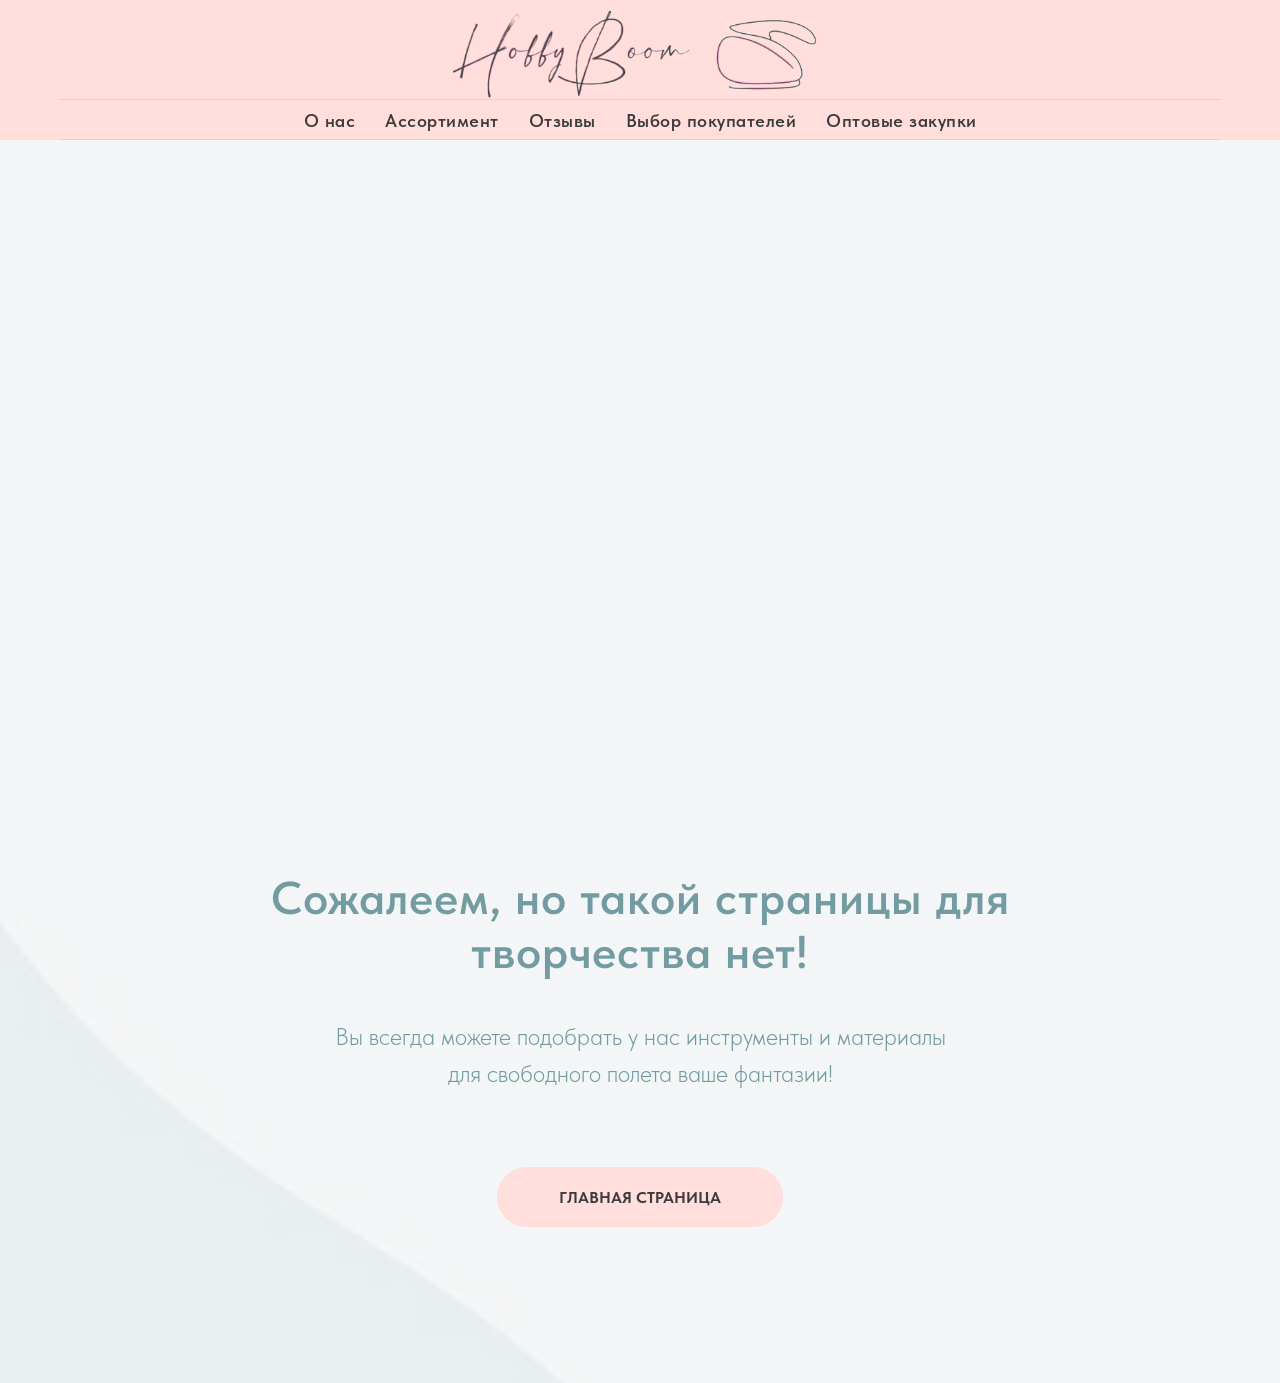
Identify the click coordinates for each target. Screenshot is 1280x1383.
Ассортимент (442, 120)
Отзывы (562, 120)
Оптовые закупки (901, 120)
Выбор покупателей (711, 120)
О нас (330, 120)
